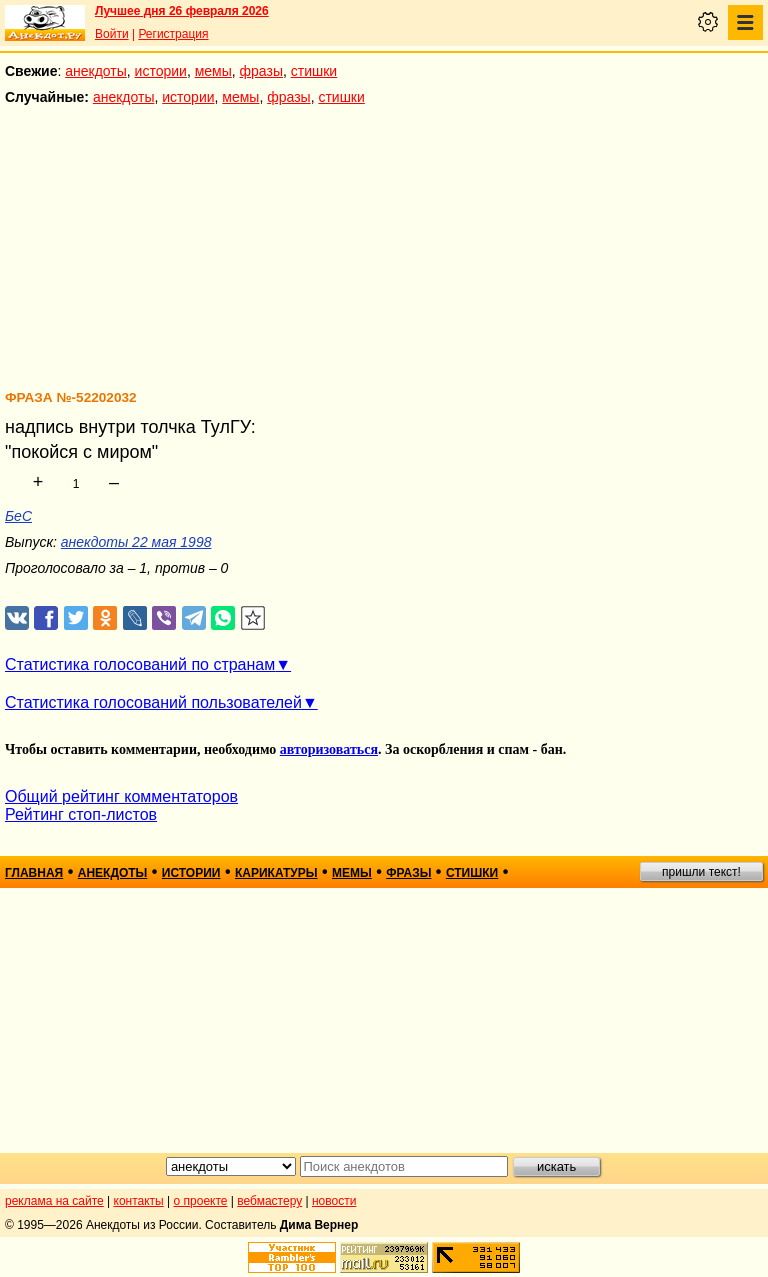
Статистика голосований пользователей (153, 702)
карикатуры (276, 873)
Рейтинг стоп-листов (81, 814)
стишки (314, 71)
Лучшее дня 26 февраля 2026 (182, 11)
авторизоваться (329, 749)
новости (334, 1201)
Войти (112, 34)
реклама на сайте (54, 1201)
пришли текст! (701, 872)
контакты (139, 1201)
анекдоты (96, 71)
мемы (213, 71)
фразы (261, 71)
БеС (18, 516)
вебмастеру (269, 1201)
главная (34, 873)
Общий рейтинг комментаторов (121, 796)
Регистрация (173, 34)
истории (161, 71)
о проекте (201, 1201)
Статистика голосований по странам (140, 664)
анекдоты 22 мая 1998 (136, 542)
